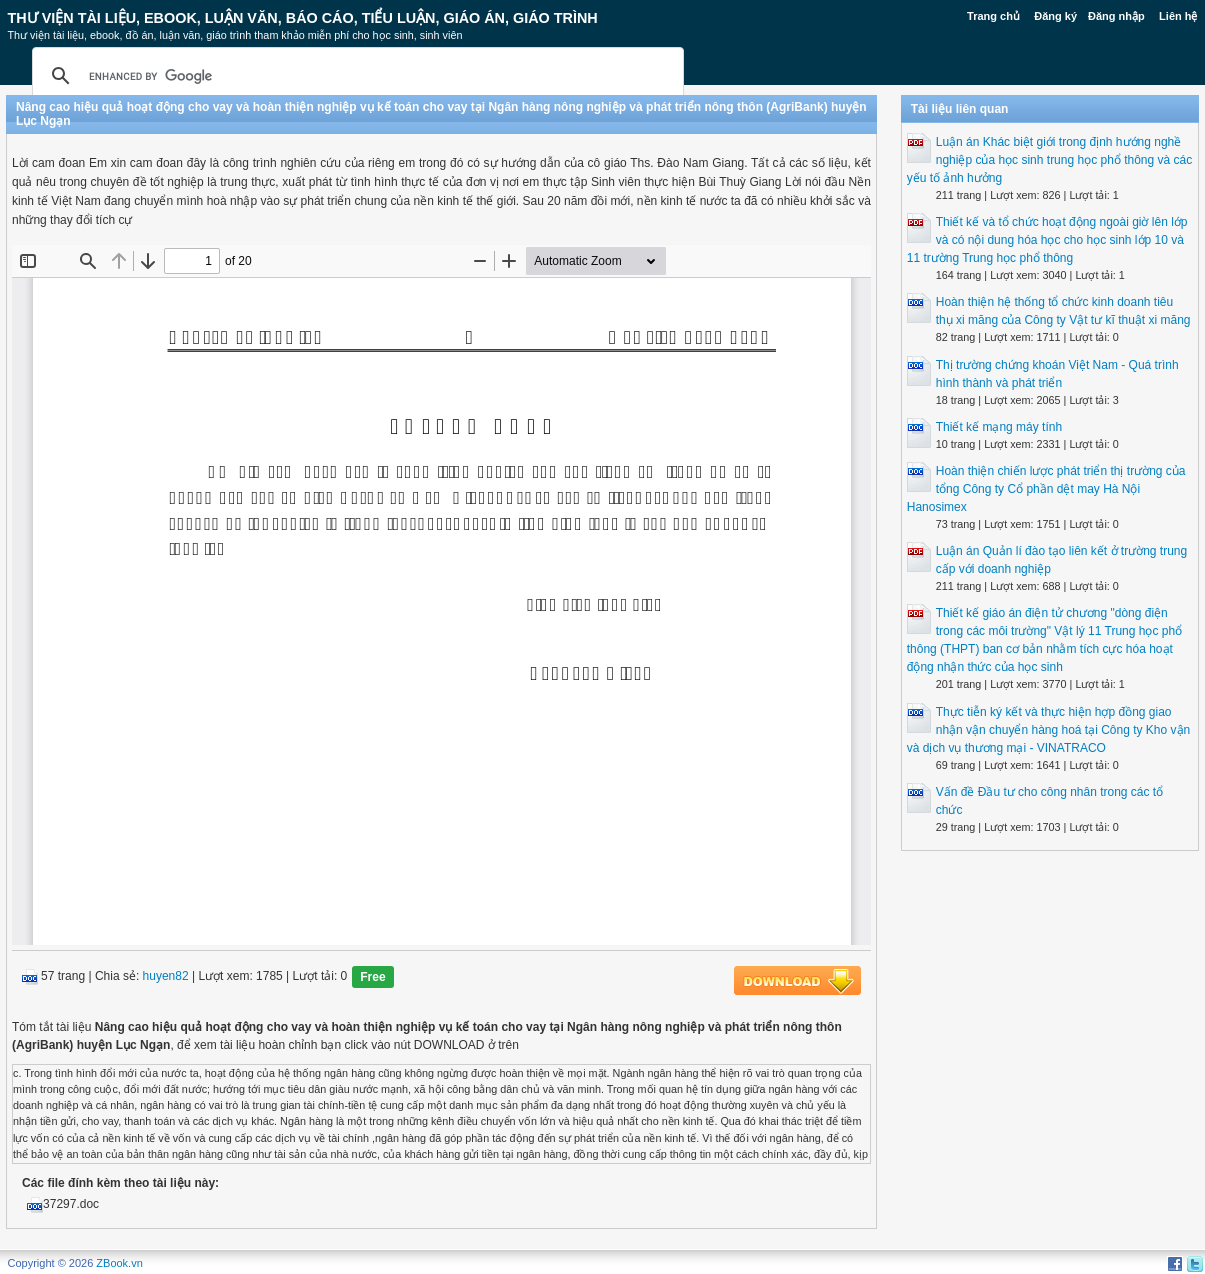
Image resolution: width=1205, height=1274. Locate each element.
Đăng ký (1055, 16)
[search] (355, 76)
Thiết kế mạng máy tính (999, 427)
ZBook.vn (119, 1263)
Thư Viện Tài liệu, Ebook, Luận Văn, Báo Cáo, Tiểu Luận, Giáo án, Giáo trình (303, 18)
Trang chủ (993, 16)
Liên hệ (1178, 16)
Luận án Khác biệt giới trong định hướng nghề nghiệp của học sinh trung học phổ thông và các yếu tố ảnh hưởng (1049, 160)
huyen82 (166, 976)
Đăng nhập (1116, 16)
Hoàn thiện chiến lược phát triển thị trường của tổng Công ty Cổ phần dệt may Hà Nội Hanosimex (1046, 489)
